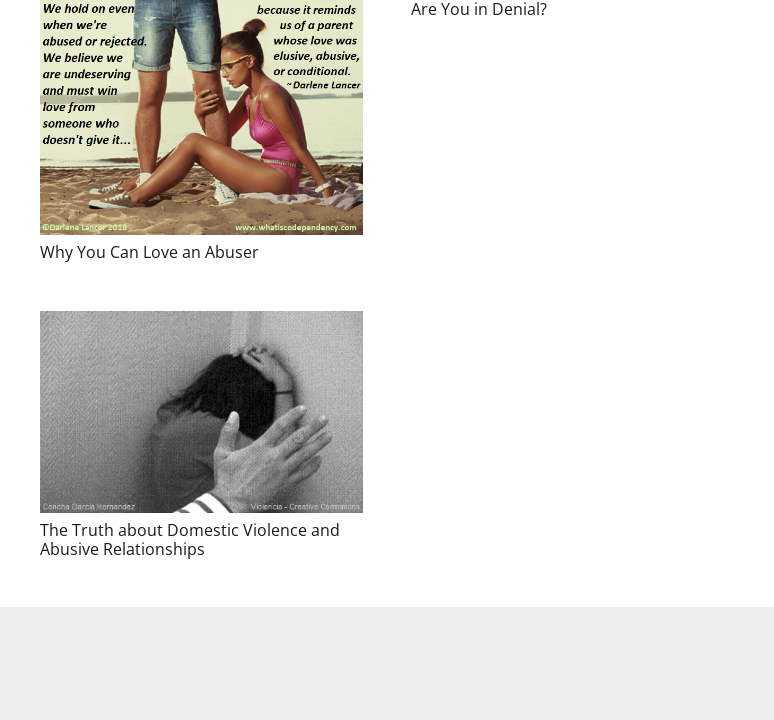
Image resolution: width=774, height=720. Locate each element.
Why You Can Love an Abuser (149, 252)
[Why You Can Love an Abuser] (201, 117)
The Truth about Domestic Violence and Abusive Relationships (190, 539)
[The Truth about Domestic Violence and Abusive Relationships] (201, 412)
